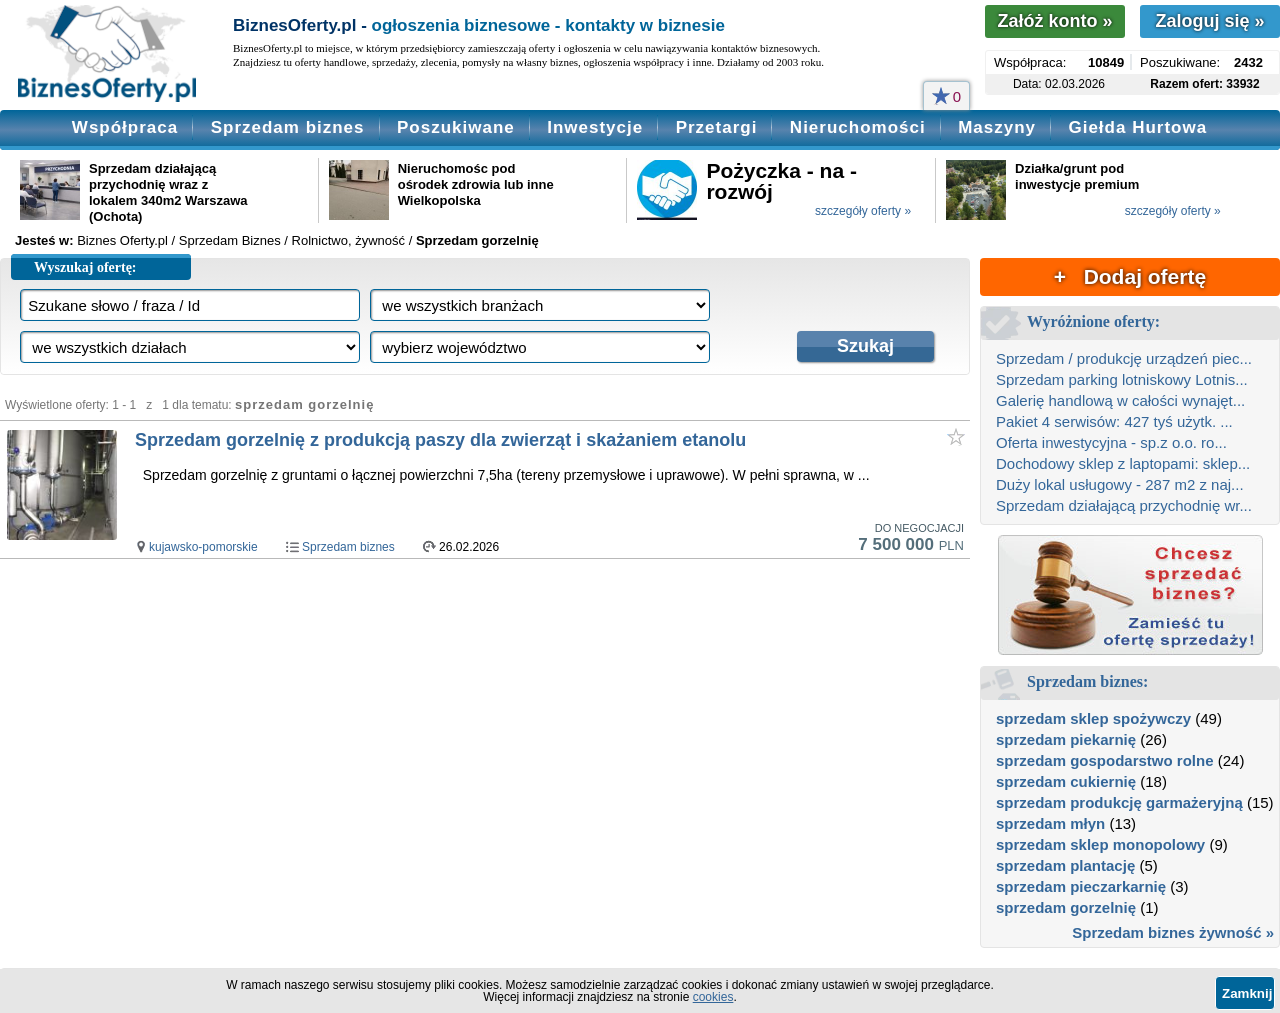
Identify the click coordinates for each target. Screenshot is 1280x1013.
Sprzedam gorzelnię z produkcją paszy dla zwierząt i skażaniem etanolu (440, 440)
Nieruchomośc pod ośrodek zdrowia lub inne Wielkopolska (476, 184)
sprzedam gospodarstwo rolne (1105, 760)
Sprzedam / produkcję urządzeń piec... (1124, 358)
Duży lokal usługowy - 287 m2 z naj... (1120, 484)
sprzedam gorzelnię (1066, 907)
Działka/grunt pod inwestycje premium (1077, 176)
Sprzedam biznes (288, 127)
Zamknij (1247, 993)
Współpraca (125, 127)
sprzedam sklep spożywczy (1093, 718)
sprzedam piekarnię (1066, 739)
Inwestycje (595, 127)
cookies (713, 997)
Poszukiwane (456, 127)
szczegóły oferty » (863, 211)
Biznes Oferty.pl (122, 240)
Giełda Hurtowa (1137, 127)
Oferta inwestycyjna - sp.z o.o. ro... (1111, 442)
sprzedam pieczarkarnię (1081, 886)
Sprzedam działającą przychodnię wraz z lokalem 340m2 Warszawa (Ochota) (168, 192)
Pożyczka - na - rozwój (781, 181)
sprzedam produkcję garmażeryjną (1119, 802)
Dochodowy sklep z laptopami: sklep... (1123, 463)
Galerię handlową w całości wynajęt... (1120, 400)
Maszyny (997, 127)
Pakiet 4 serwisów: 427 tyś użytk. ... (1114, 421)
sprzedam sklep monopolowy (1100, 844)
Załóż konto (1054, 21)
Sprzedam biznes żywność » (1173, 932)
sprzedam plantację (1065, 865)
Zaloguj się (1209, 21)
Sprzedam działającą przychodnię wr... (1124, 505)
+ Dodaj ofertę (1130, 276)
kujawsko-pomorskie (203, 547)
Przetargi (717, 127)
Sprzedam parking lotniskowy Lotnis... (1122, 379)
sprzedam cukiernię (1066, 781)
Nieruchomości (858, 127)
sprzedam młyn (1050, 823)
